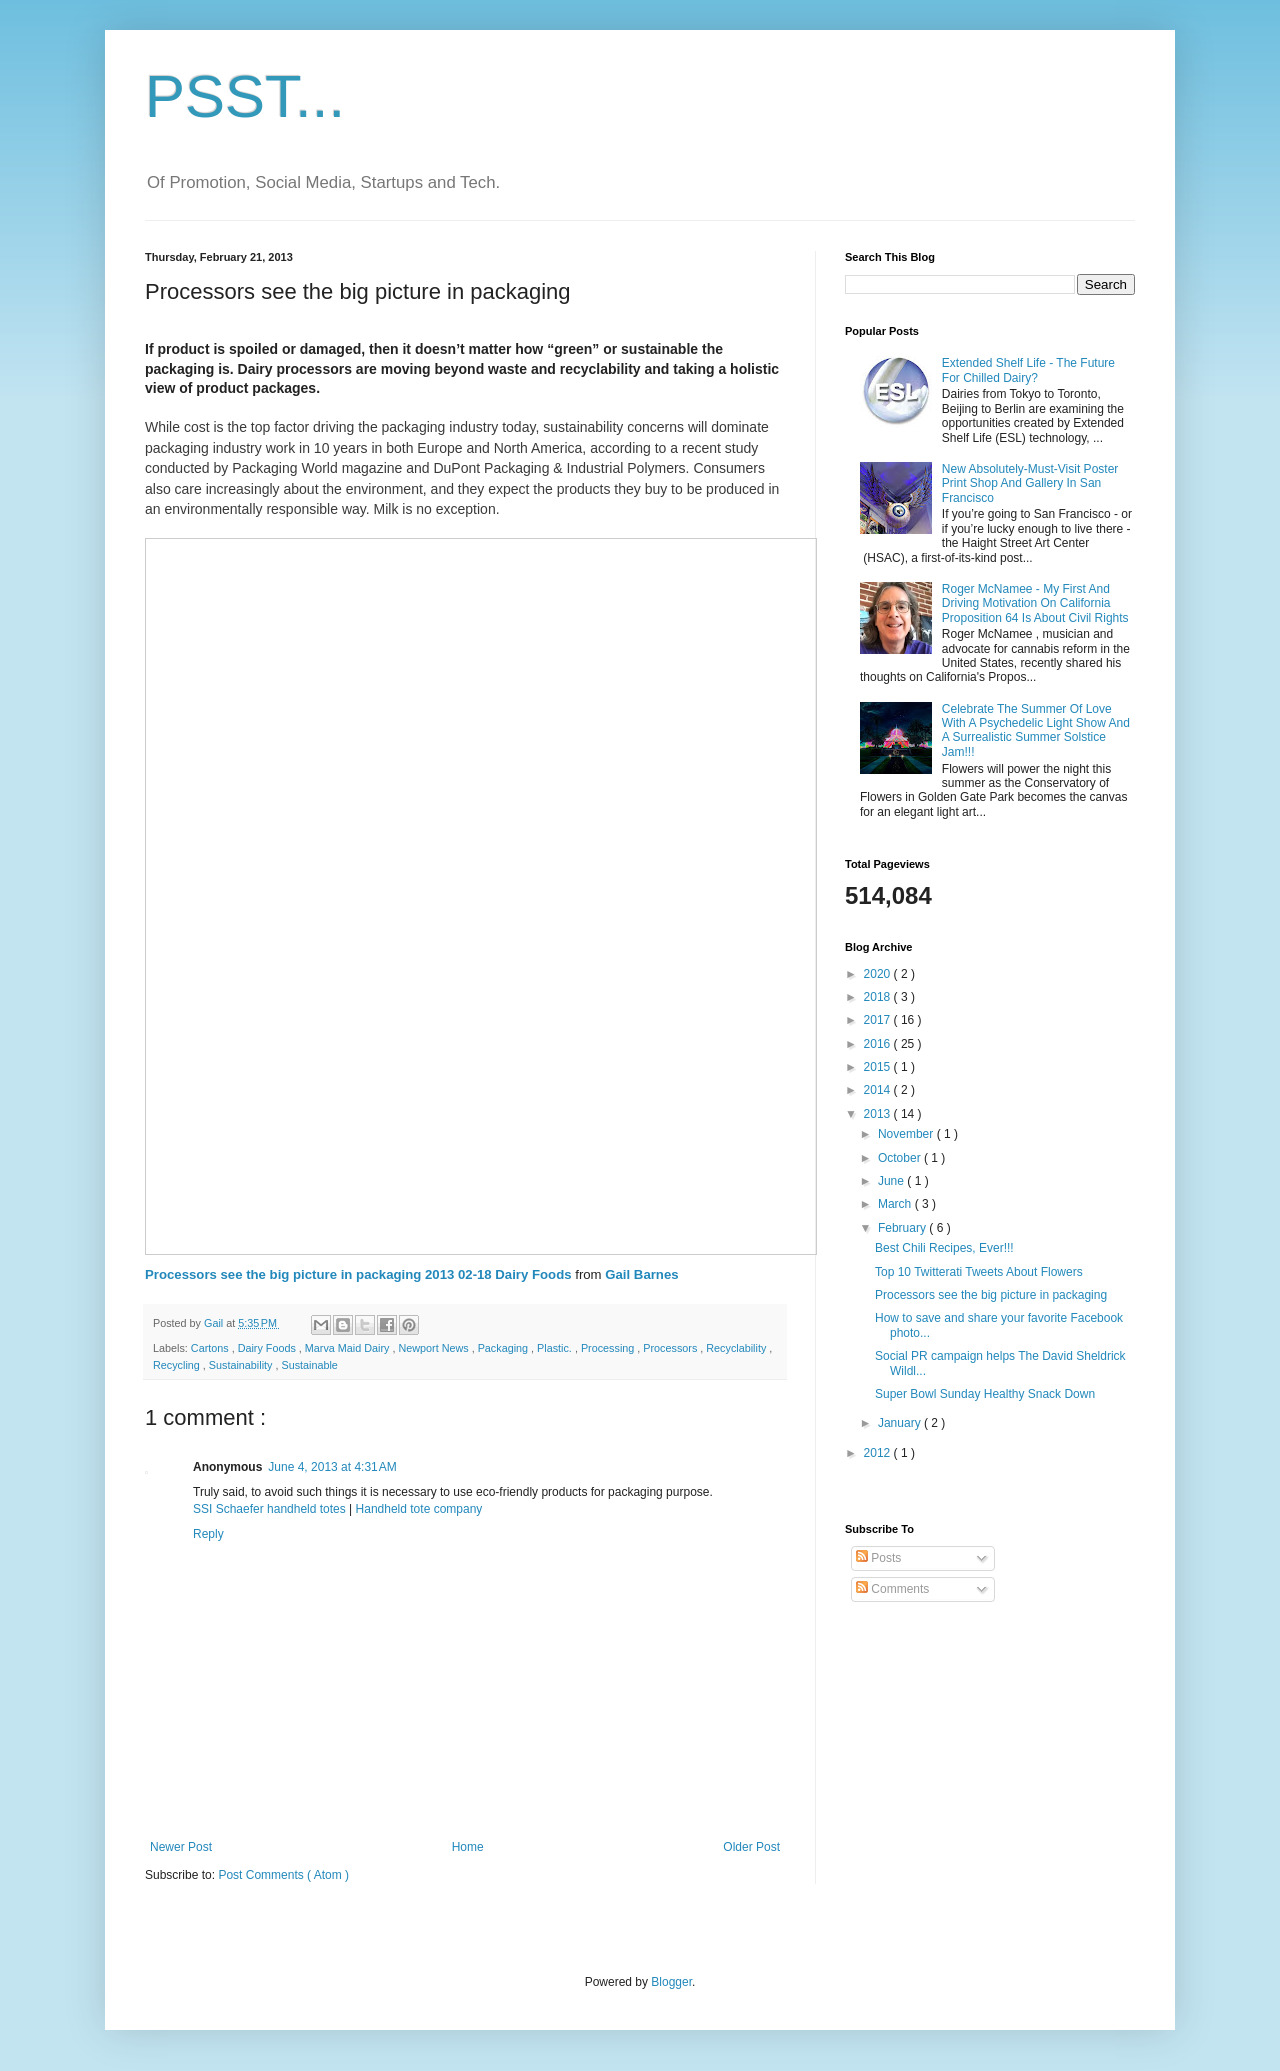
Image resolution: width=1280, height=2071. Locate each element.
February (903, 1228)
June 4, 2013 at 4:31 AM (332, 1467)
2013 (879, 1114)
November (907, 1134)
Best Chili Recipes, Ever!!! (944, 1248)
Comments (892, 1589)
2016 (879, 1044)
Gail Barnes (641, 1274)
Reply (208, 1534)
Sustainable (309, 1365)
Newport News (434, 1348)
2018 (879, 997)
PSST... (245, 96)
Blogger (671, 1982)
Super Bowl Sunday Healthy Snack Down (985, 1394)
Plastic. (556, 1348)
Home (468, 1847)
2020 (879, 974)
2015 (879, 1067)
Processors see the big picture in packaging (991, 1295)
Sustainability (242, 1365)
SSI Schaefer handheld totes (269, 1509)
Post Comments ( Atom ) (283, 1875)
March (896, 1204)
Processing (609, 1348)
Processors (671, 1348)
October (901, 1158)
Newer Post (181, 1847)
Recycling (178, 1365)
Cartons (211, 1348)
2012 (879, 1453)
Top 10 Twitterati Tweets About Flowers (979, 1272)
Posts (878, 1558)
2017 (879, 1020)
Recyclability (737, 1348)
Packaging (504, 1348)
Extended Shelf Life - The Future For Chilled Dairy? (1028, 370)
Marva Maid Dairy (349, 1348)
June (892, 1181)
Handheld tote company (419, 1509)
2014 (879, 1090)
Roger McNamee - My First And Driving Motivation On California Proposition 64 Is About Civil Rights (1035, 603)
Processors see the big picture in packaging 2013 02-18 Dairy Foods (358, 1274)
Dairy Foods (268, 1348)
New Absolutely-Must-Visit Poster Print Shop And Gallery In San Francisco (1030, 483)
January (901, 1423)
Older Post (751, 1847)
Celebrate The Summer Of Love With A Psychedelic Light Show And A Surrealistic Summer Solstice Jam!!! (1036, 730)
